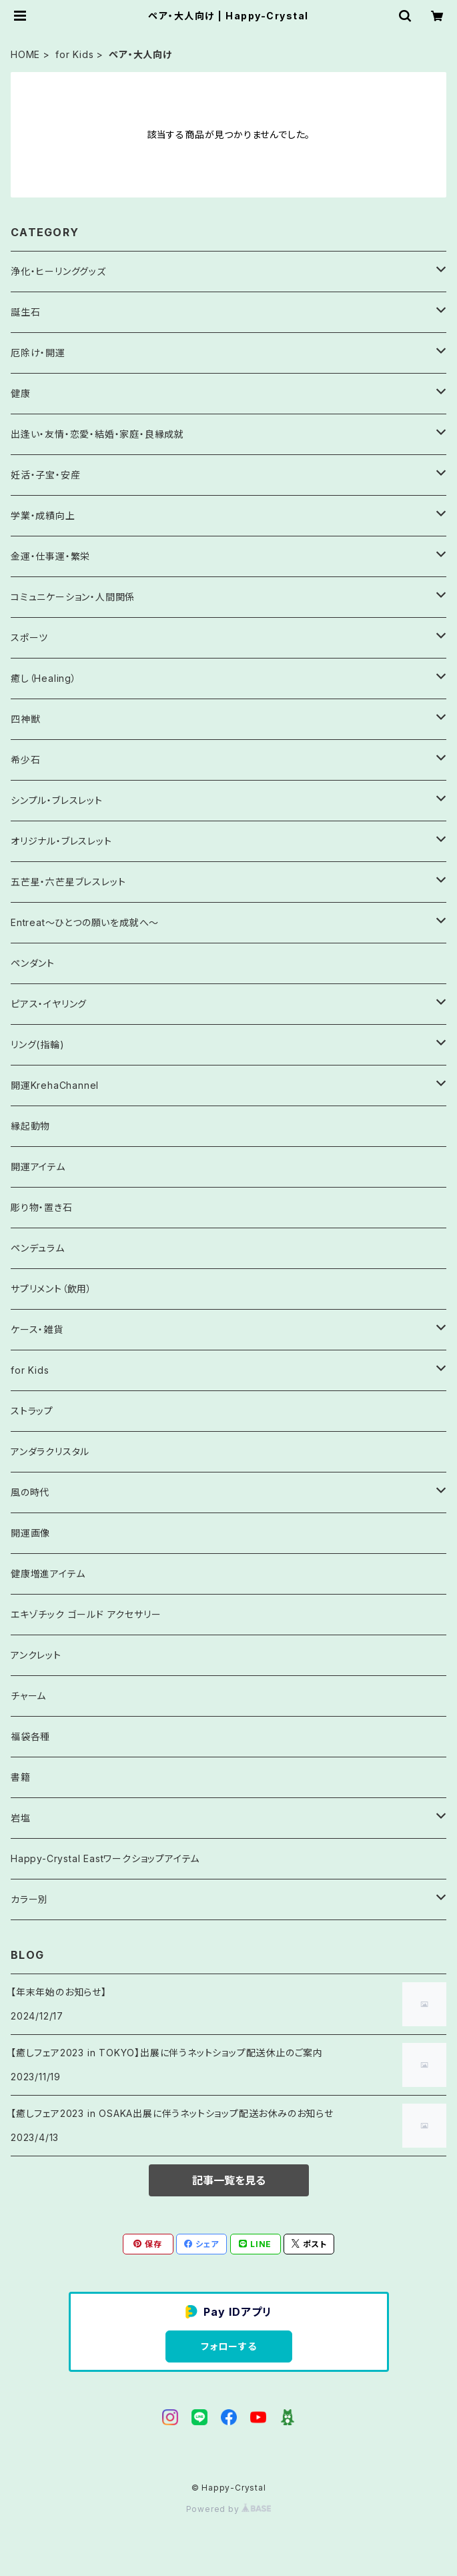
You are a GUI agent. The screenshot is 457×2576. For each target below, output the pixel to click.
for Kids (74, 54)
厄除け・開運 (38, 352)
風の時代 (30, 1492)
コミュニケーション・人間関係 (73, 596)
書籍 (21, 1777)
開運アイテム (38, 1166)
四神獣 (25, 719)
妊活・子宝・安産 (45, 474)
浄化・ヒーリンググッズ (58, 271)
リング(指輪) (38, 1044)
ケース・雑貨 (37, 1329)
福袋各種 (30, 1736)
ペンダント (33, 963)
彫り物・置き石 (42, 1207)
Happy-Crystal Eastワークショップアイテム (105, 1858)
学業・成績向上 (43, 515)
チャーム (28, 1695)
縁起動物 (30, 1126)
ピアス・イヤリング (49, 1003)
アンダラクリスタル (50, 1451)
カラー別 (29, 1899)
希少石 (25, 759)
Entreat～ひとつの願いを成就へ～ (85, 922)
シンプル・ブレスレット (57, 800)
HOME (25, 54)
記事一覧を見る (229, 2180)
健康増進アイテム (48, 1573)
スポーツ (29, 637)
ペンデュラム (38, 1248)
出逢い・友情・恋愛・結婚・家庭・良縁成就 (97, 434)
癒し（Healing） (44, 678)
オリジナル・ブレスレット (61, 841)
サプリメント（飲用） (51, 1288)
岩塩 (21, 1817)
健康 (21, 393)
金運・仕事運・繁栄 (50, 556)
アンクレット (36, 1655)
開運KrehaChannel (60, 1085)
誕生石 (25, 312)
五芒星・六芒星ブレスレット (68, 881)
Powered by (229, 2509)
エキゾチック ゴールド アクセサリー (86, 1614)
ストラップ (32, 1410)
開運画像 (30, 1533)
